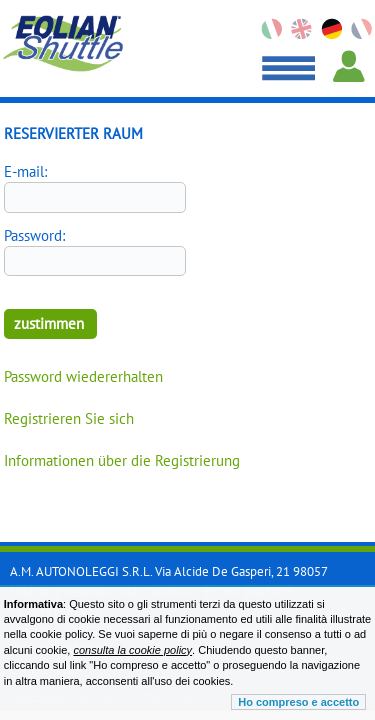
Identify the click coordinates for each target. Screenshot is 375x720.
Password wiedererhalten (83, 376)
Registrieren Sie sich (69, 418)
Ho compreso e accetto (298, 702)
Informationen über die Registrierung (122, 460)
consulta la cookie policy (132, 650)
